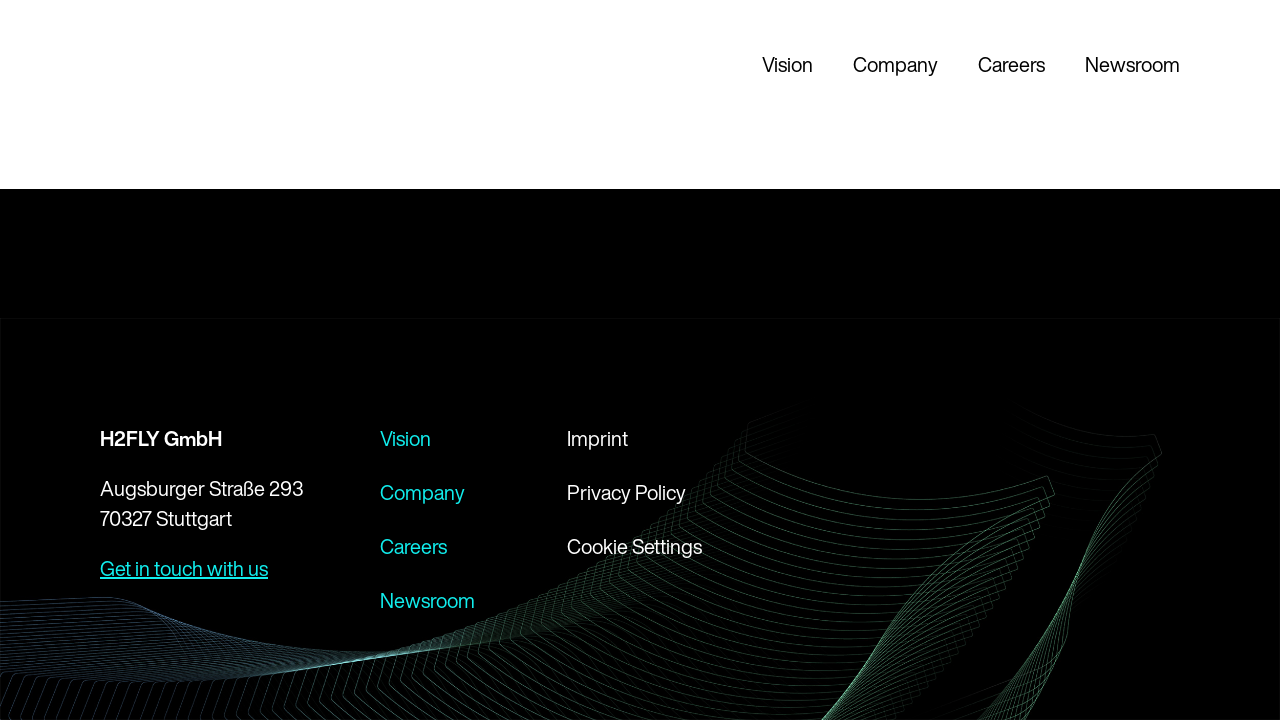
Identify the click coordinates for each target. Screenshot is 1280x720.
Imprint (597, 438)
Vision (787, 64)
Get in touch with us (184, 568)
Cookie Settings (634, 546)
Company (895, 64)
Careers (1011, 64)
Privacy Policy (626, 492)
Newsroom (1132, 64)
